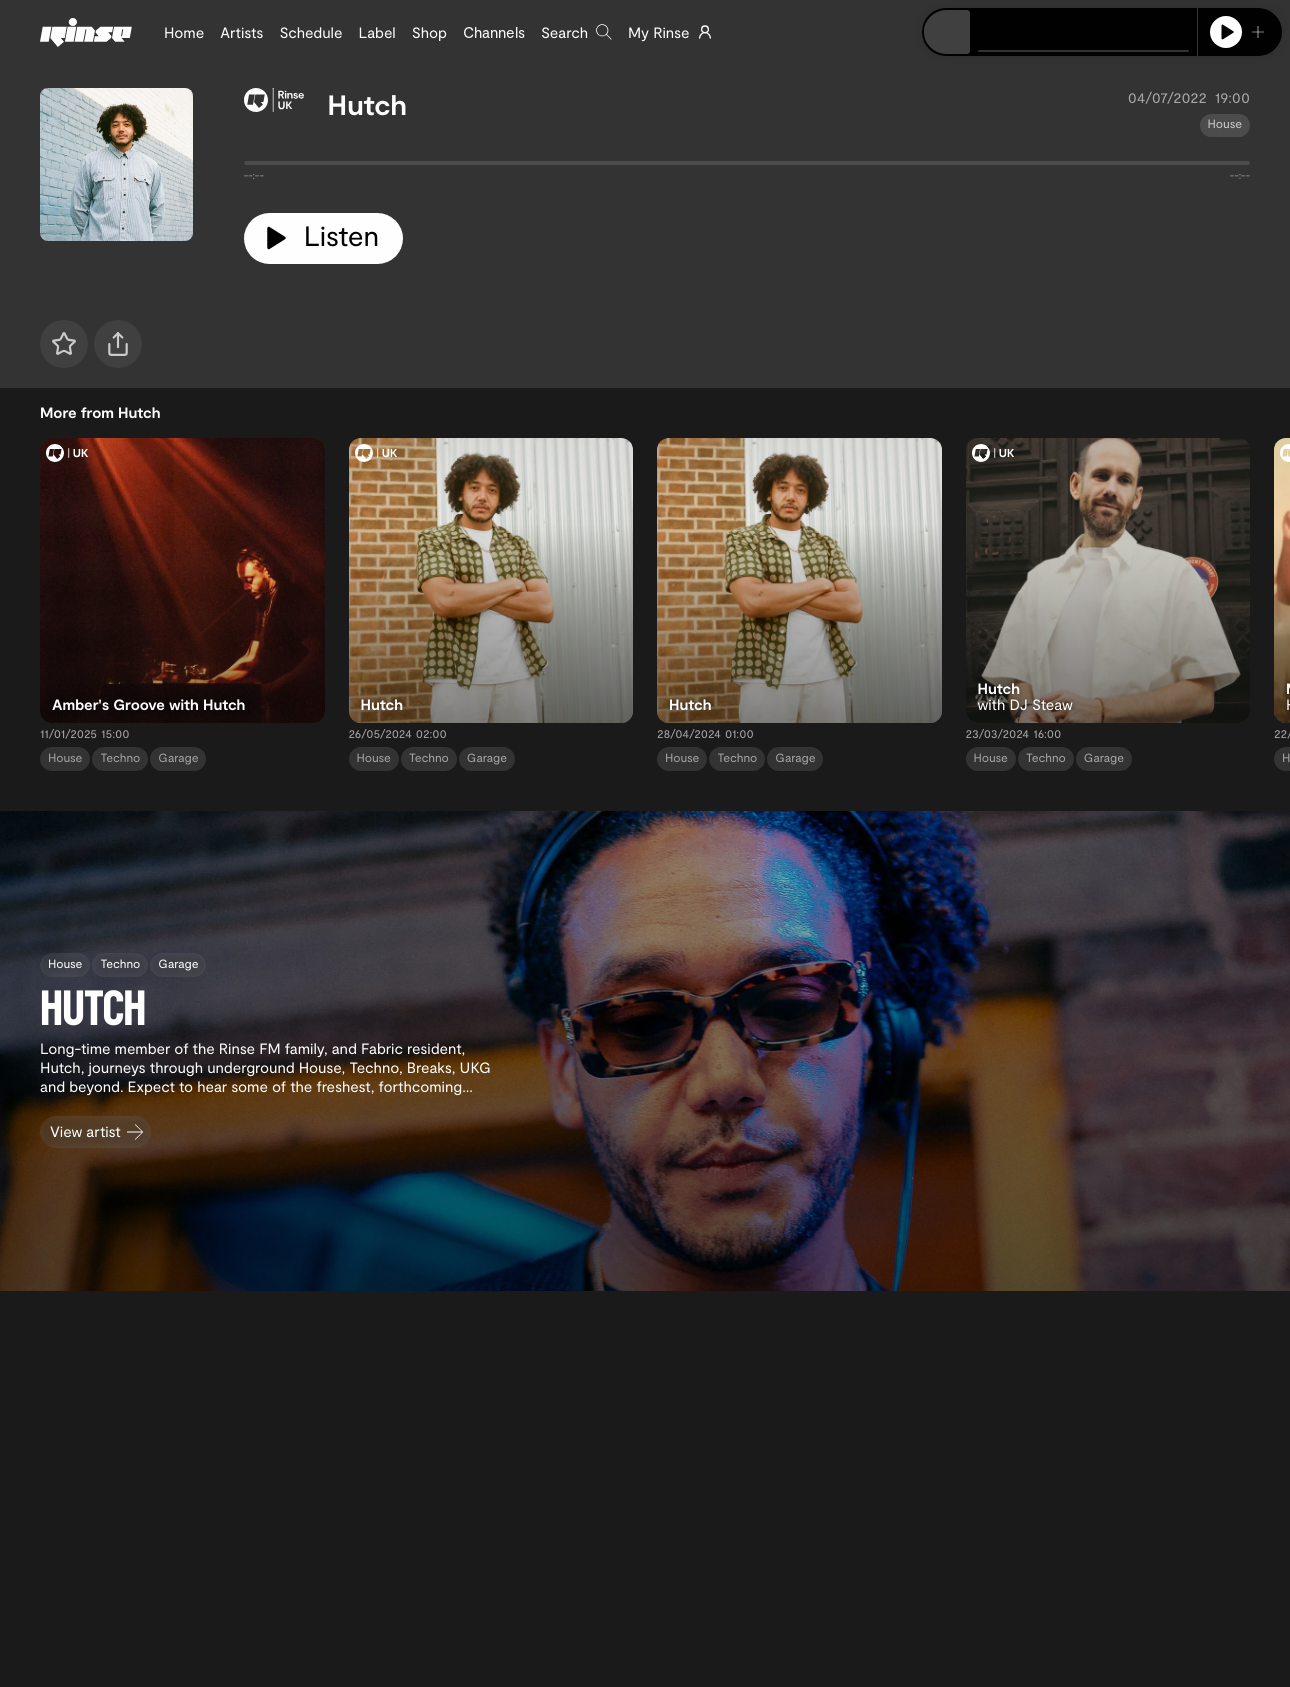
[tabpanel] (747, 167)
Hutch (367, 104)
